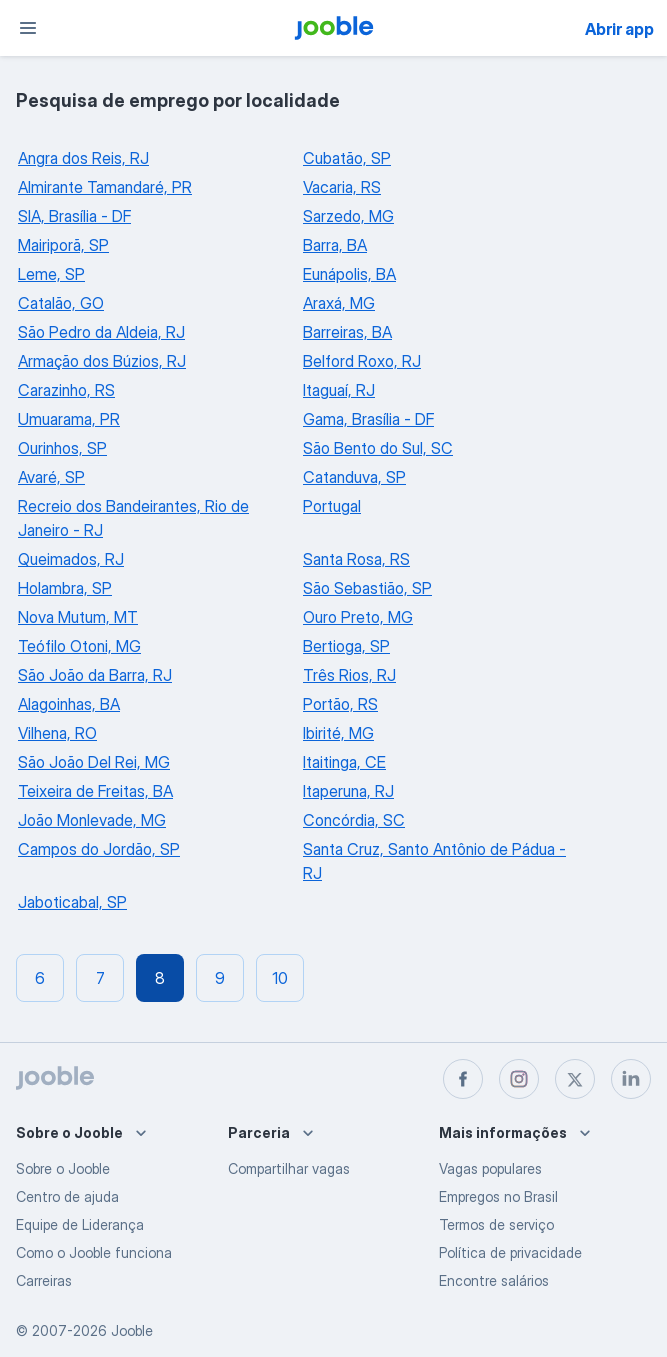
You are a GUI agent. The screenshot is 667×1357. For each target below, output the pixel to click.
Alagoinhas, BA (69, 704)
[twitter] (575, 1079)
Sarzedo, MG (348, 216)
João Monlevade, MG (92, 820)
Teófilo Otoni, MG (79, 646)
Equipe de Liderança (80, 1224)
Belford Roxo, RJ (362, 361)
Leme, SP (51, 274)
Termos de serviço (496, 1224)
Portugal (332, 506)
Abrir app (619, 29)
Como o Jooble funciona (94, 1252)
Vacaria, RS (342, 187)
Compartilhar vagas (289, 1168)
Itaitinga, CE (344, 762)
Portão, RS (340, 704)
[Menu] (28, 28)
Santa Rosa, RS (356, 559)
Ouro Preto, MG (358, 617)
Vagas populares (490, 1168)
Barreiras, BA (347, 332)
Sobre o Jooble (63, 1168)
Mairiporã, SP (63, 245)
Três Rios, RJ (349, 675)
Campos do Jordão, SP (99, 849)
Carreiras (44, 1280)
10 (280, 978)
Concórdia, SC (354, 820)
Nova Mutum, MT (78, 617)
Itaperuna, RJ (348, 791)
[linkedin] (631, 1079)
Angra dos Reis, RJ (83, 158)
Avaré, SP (51, 477)
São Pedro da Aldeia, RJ (101, 332)
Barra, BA (335, 245)
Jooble (132, 1330)
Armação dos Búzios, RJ (102, 361)
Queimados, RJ (71, 559)
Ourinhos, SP (62, 448)
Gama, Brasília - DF (368, 419)
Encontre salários (494, 1280)
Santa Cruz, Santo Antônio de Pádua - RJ (434, 861)
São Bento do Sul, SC (378, 448)
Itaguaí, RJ (339, 390)
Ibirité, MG (338, 733)
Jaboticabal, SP (72, 902)
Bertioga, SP (346, 646)
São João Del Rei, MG (94, 762)
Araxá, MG (339, 303)
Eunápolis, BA (349, 274)
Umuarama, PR (69, 419)
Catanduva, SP (354, 477)
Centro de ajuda (67, 1196)
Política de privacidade (510, 1252)
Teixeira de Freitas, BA (95, 791)
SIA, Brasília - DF (74, 216)
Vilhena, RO (57, 733)
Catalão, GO (61, 303)
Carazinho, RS (66, 390)
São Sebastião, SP (367, 588)
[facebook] (463, 1079)
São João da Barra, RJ (95, 675)
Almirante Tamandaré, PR (105, 187)
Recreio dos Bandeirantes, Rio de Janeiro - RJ (133, 518)
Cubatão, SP (347, 158)
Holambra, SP (65, 588)
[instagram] (519, 1079)
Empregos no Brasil (498, 1196)
